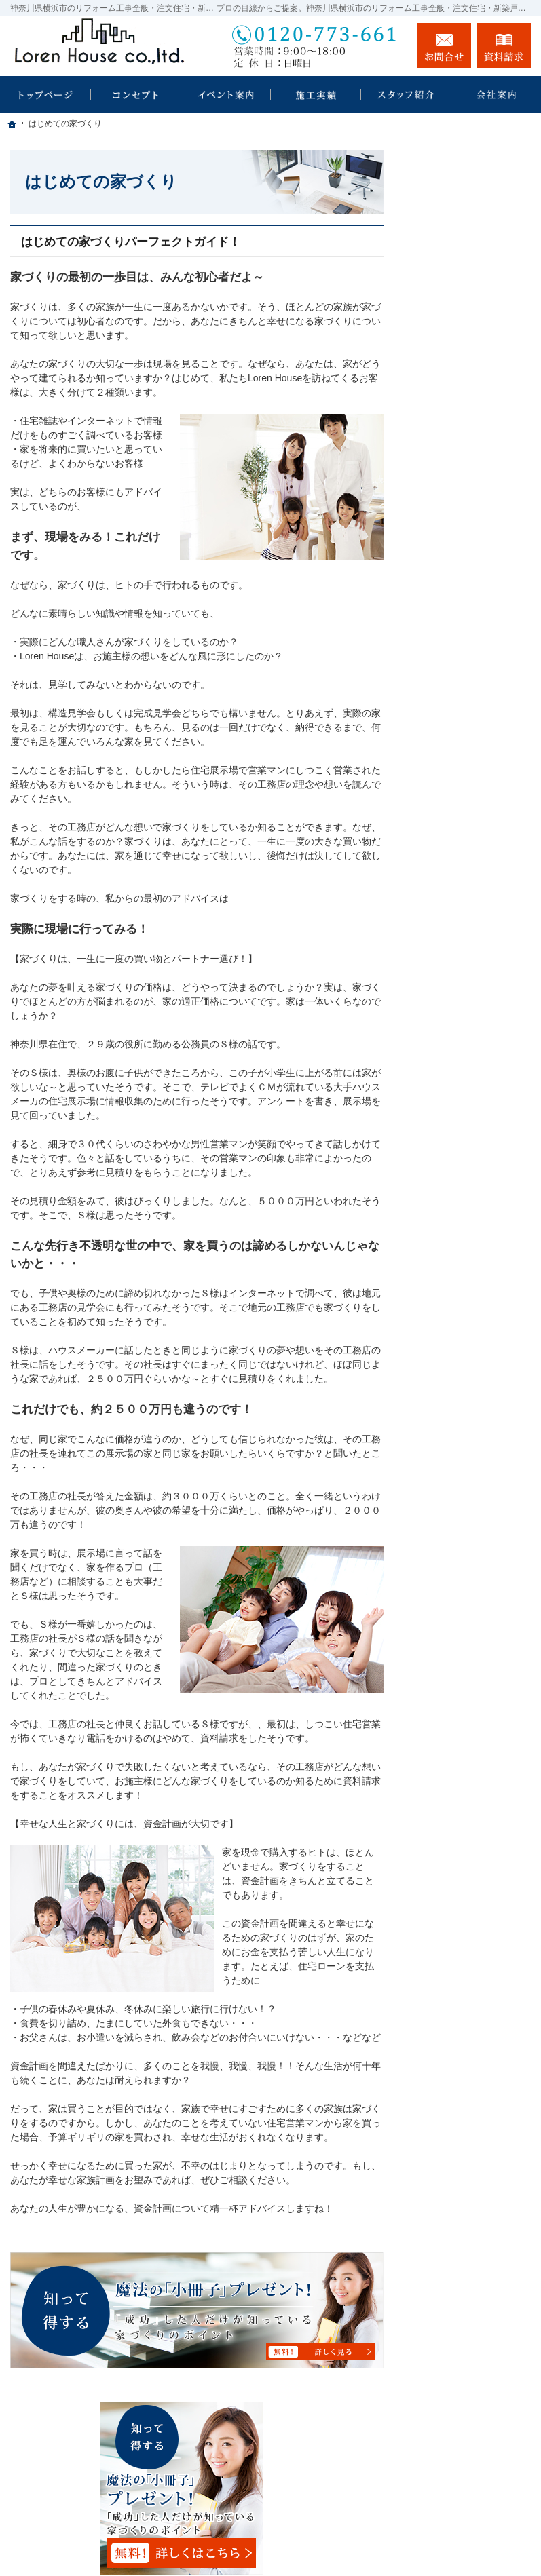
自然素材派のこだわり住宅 (473, 532)
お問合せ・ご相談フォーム (449, 2433)
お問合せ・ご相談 (464, 836)
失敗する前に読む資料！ (468, 801)
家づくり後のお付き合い (473, 631)
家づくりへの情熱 (464, 696)
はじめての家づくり (468, 567)
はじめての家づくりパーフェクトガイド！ (130, 241)
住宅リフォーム (465, 470)
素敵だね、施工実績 (468, 443)
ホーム (440, 414)
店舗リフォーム (465, 498)
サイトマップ (454, 924)
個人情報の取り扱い (468, 894)
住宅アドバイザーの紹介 (473, 731)
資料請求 (504, 45)
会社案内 (445, 666)
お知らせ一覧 (454, 865)
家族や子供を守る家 (468, 596)
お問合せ (444, 45)
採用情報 (445, 766)
